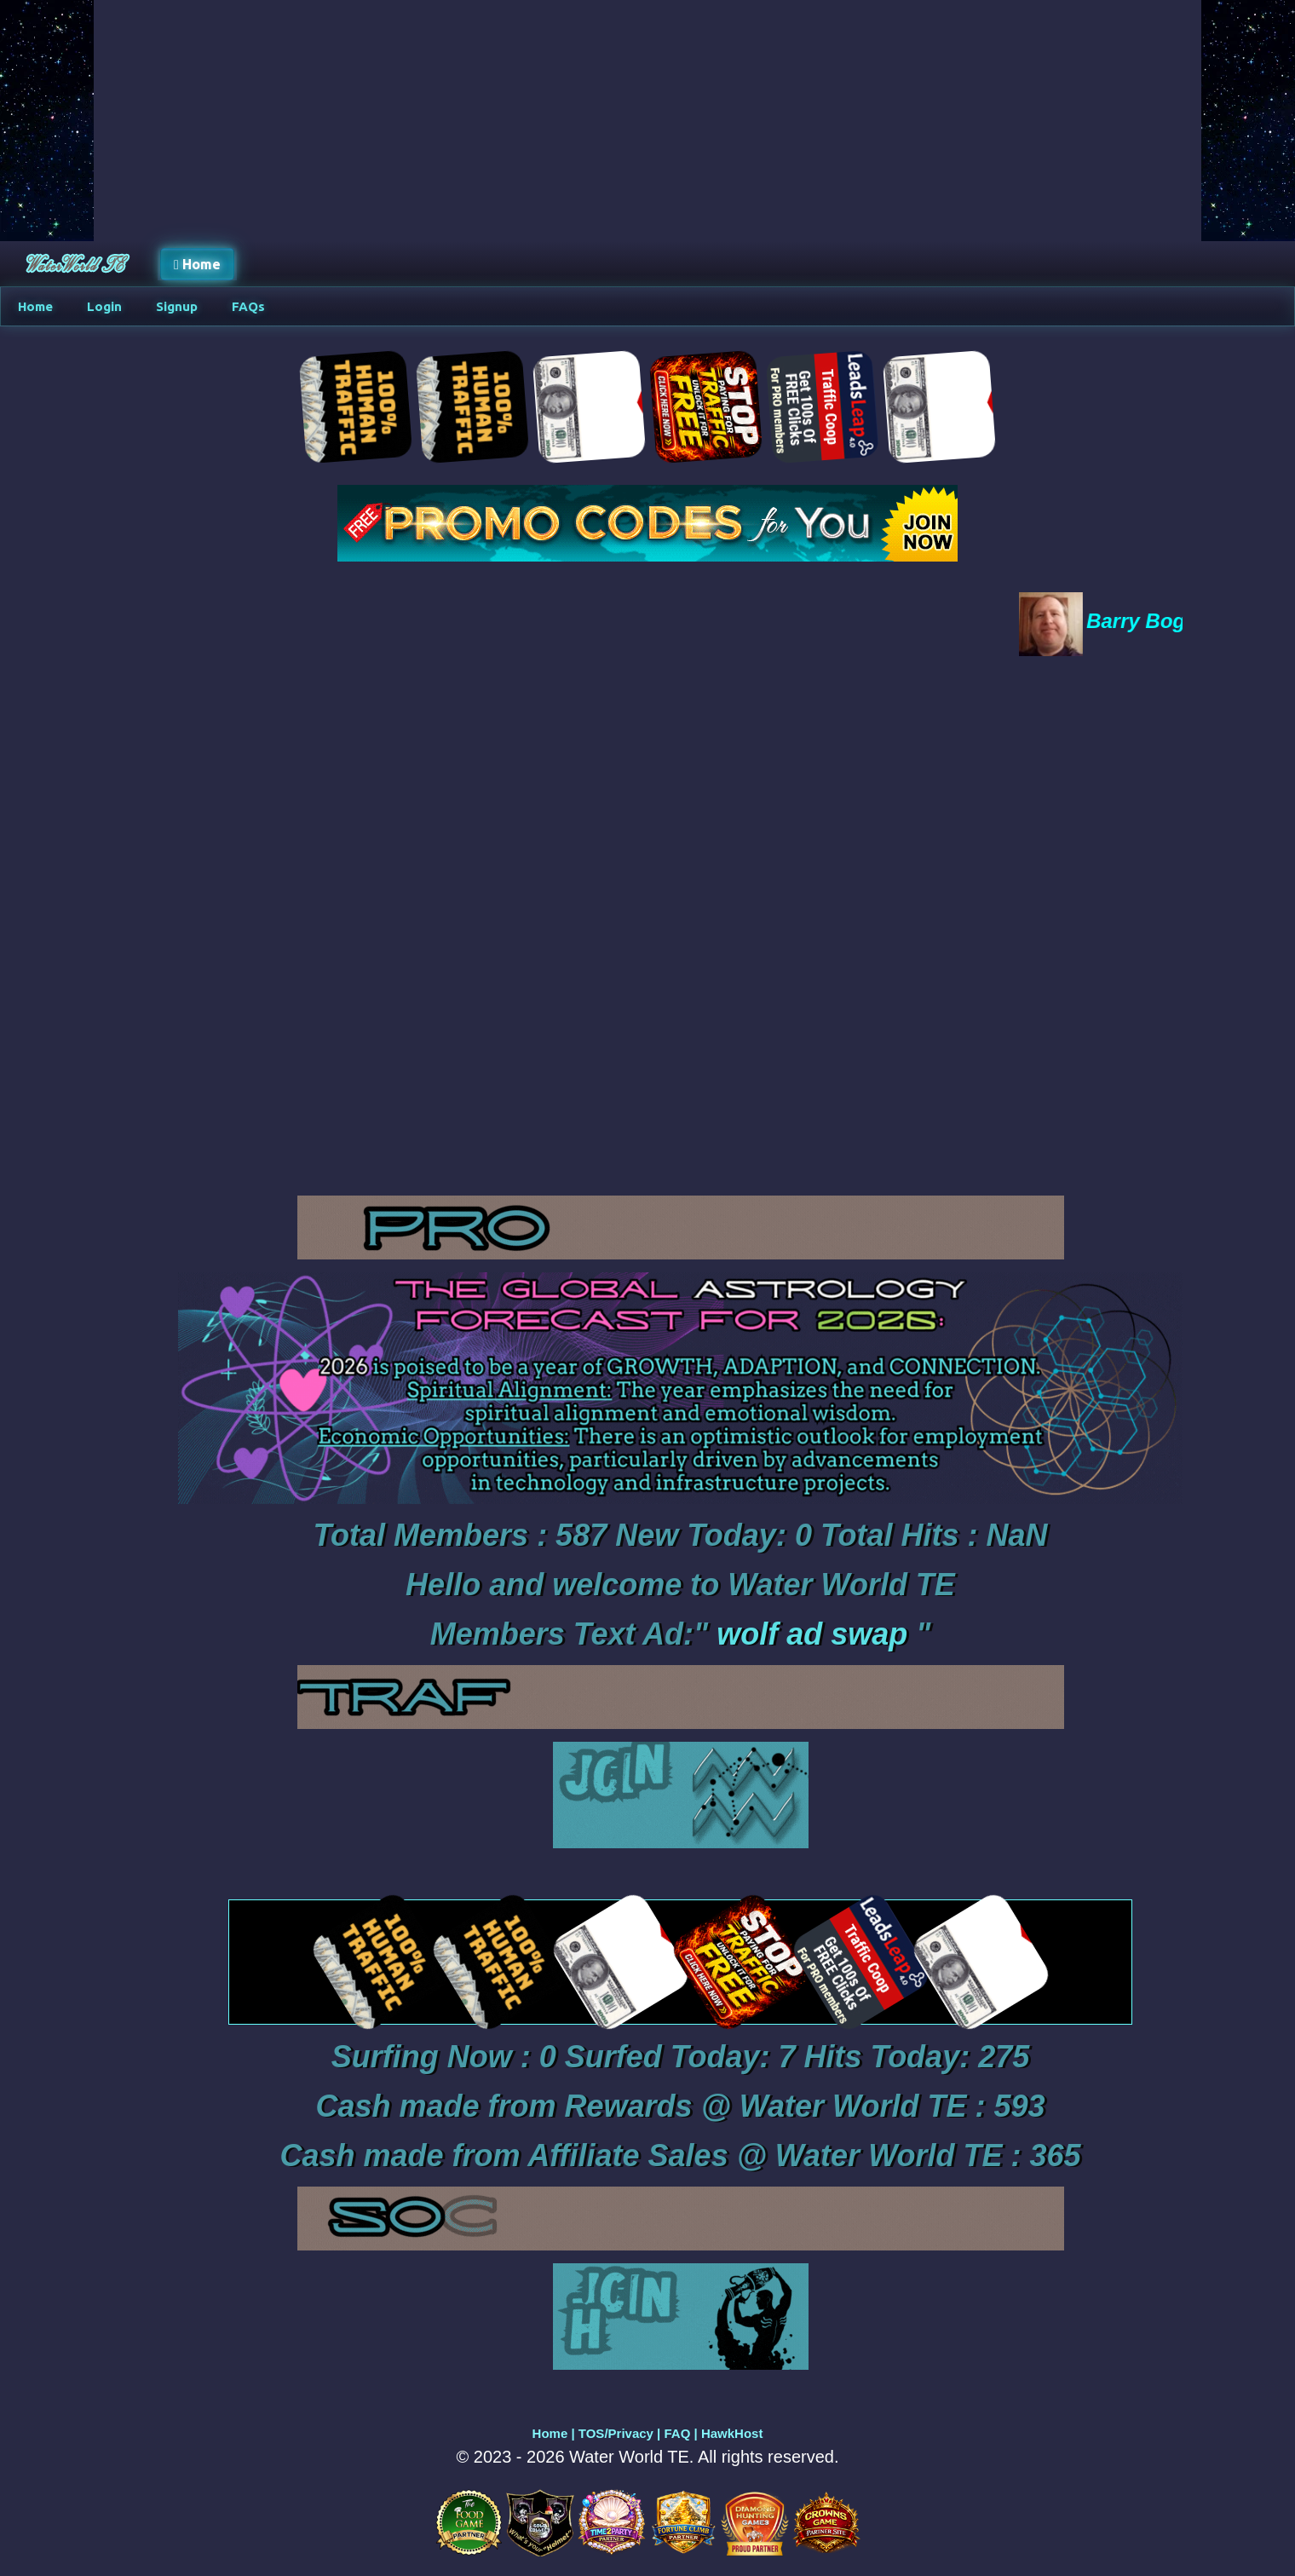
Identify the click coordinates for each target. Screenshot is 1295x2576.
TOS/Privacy (615, 2433)
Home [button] (197, 264)
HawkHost (732, 2433)
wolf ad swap (812, 1633)
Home (550, 2433)
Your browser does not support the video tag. (680, 926)
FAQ (677, 2433)
